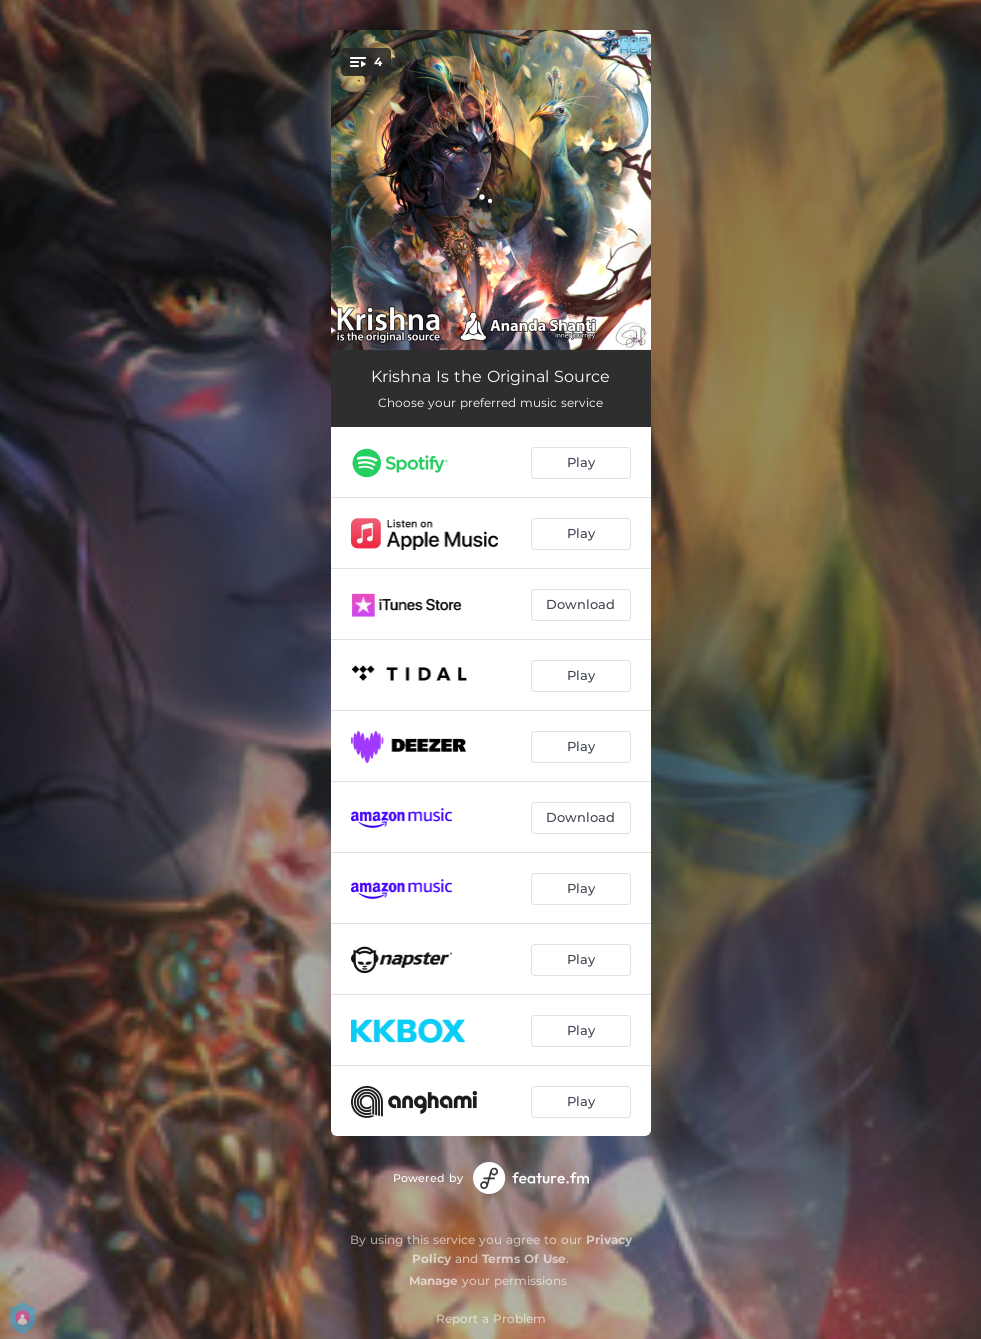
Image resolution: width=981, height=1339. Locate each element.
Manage (433, 1280)
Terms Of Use (524, 1258)
